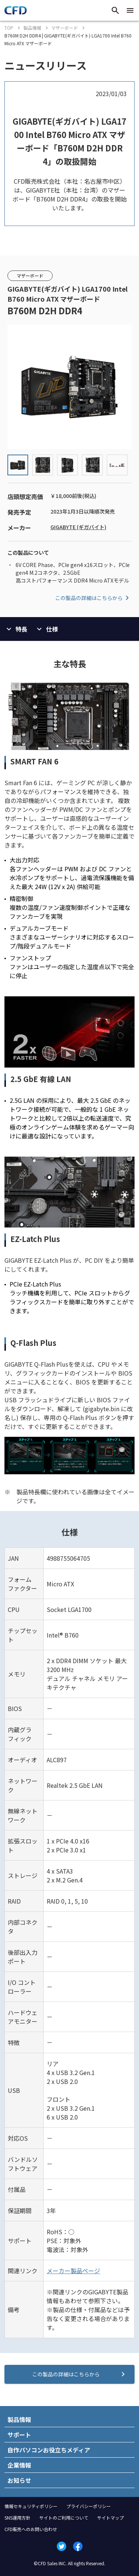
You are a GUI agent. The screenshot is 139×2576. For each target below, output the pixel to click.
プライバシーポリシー (88, 2506)
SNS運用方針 (17, 2517)
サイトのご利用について (63, 2517)
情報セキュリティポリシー (30, 2506)
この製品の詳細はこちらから (93, 597)
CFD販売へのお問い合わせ (30, 2529)
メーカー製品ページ (73, 2270)
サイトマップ (110, 2517)
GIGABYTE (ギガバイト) (78, 527)
